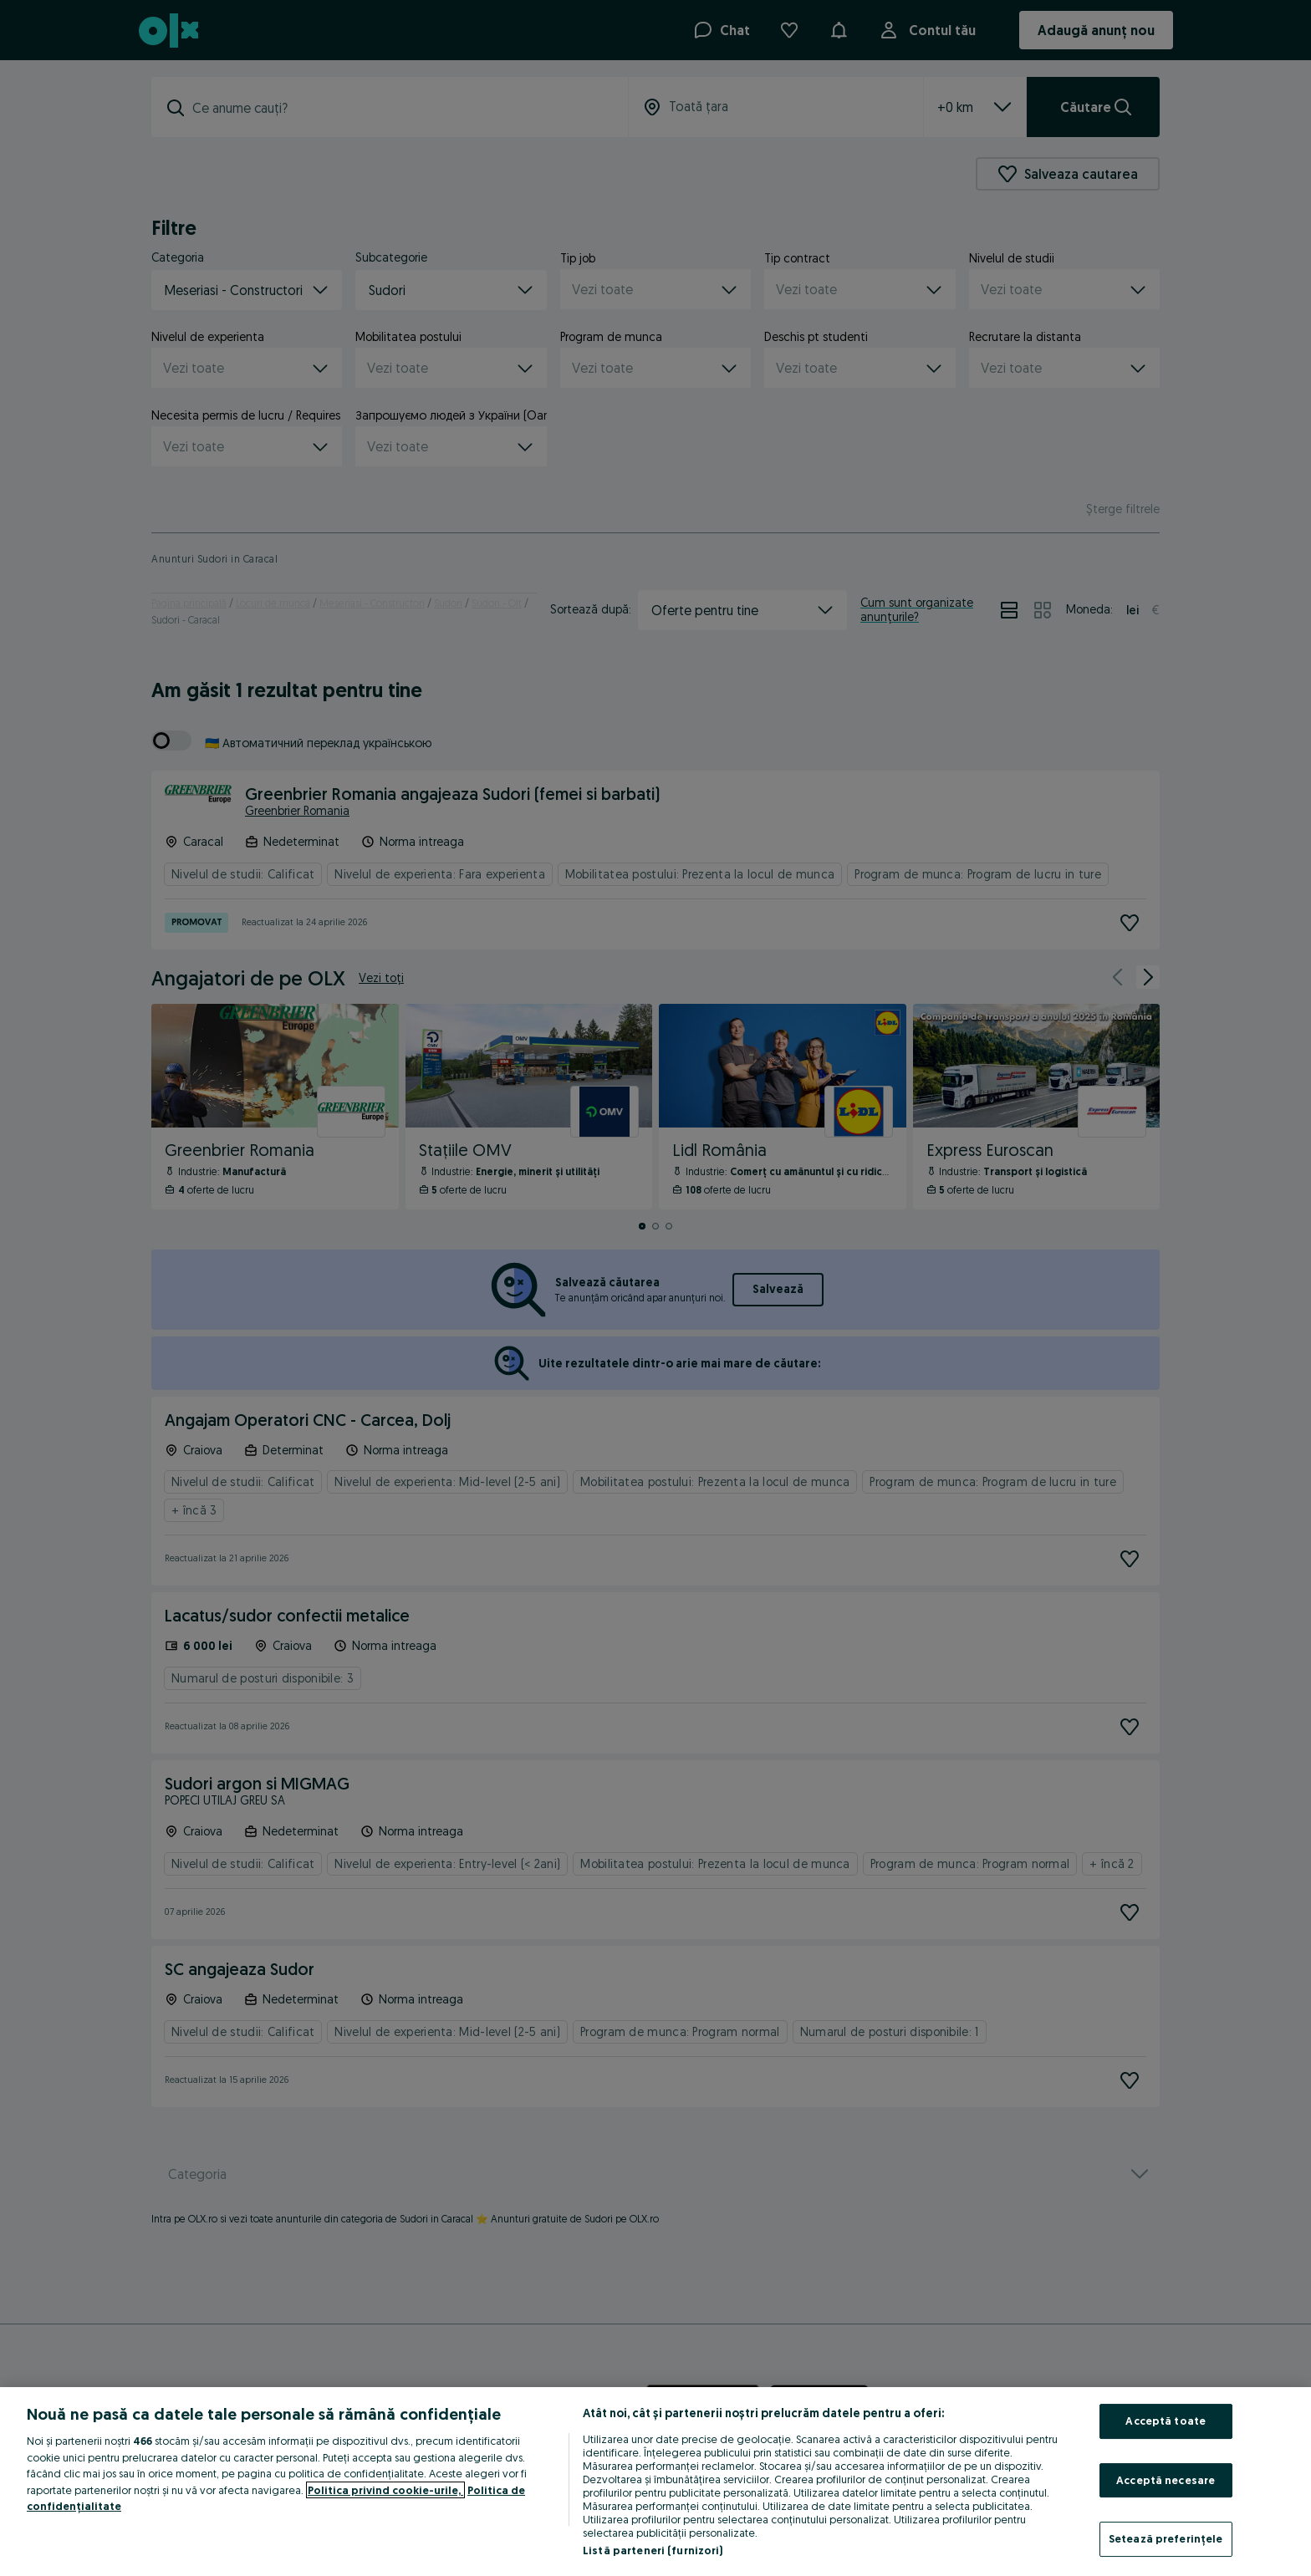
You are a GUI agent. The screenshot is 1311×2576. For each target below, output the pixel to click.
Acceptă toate (1165, 2420)
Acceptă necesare (1165, 2480)
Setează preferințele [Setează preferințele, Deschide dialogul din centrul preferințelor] (1166, 2538)
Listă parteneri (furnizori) (653, 2550)
